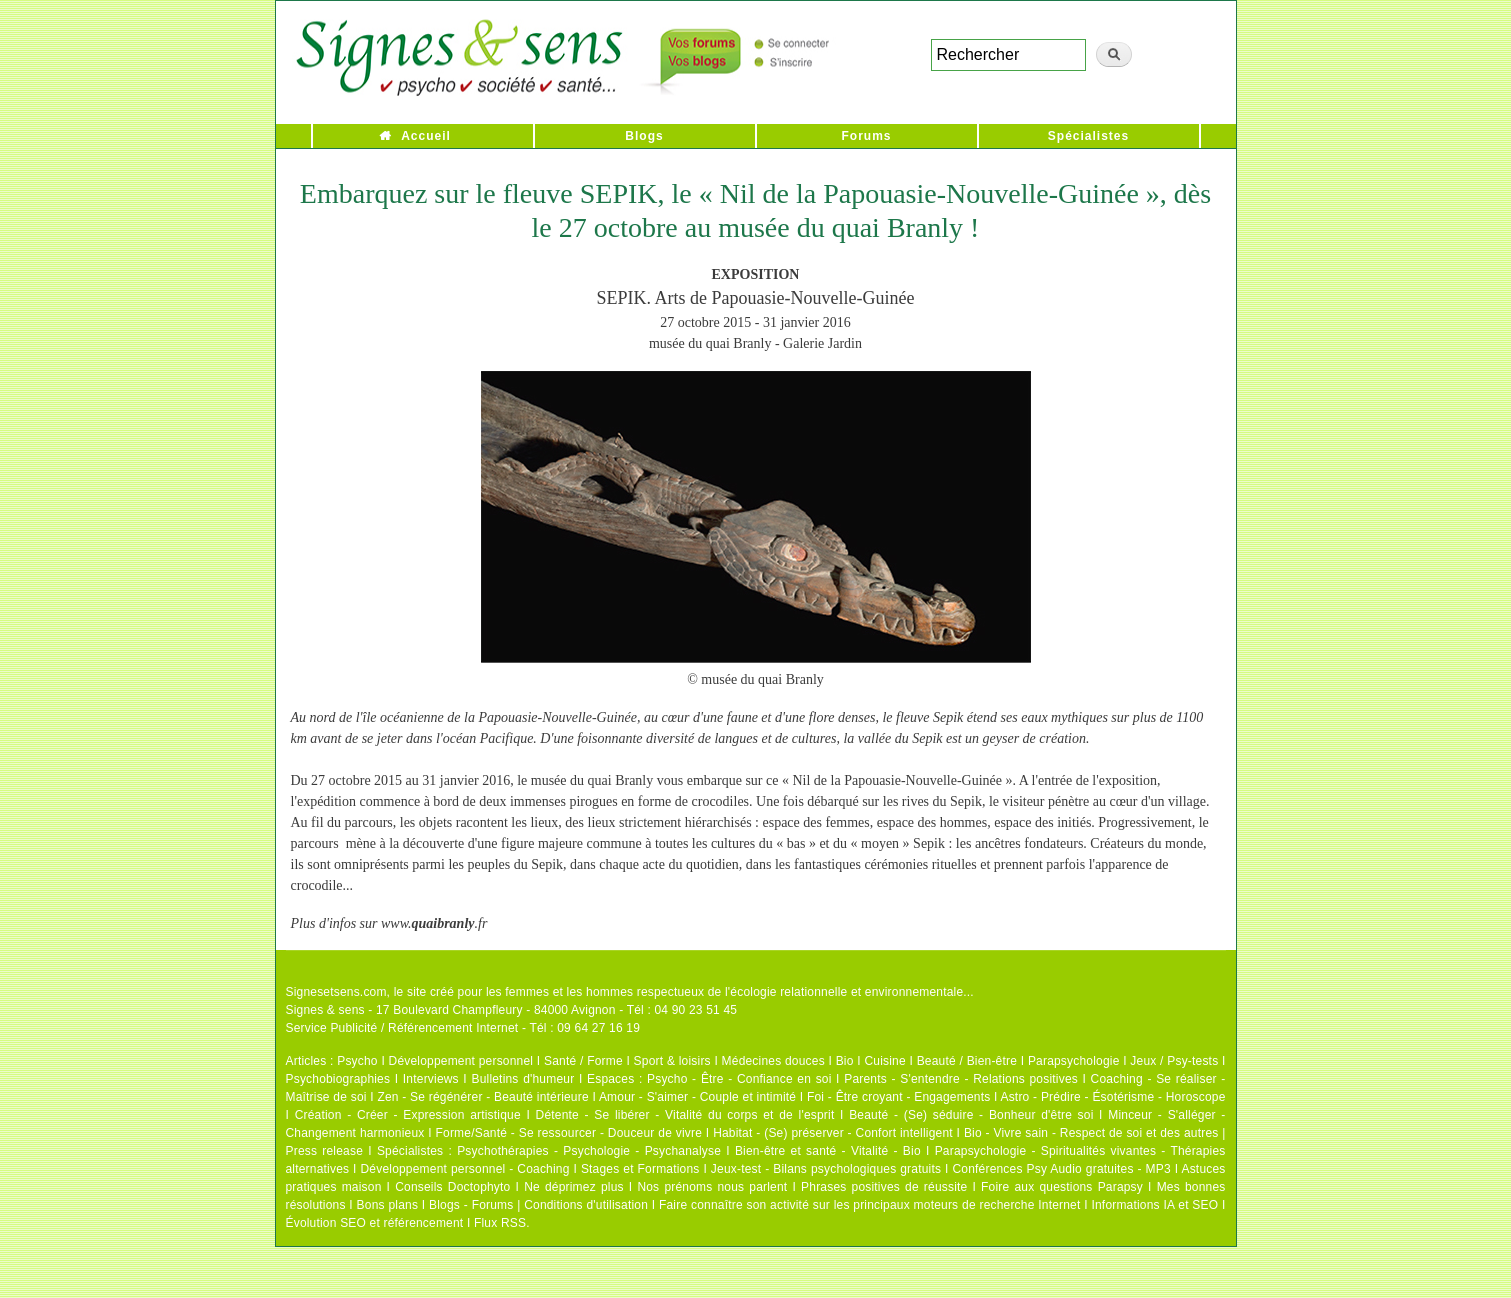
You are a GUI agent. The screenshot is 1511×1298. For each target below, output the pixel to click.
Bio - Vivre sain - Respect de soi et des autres (1091, 1133)
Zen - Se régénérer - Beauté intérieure (482, 1097)
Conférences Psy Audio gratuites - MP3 (1061, 1169)
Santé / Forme (583, 1061)
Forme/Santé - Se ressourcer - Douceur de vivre (569, 1133)
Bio (845, 1061)
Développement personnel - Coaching (465, 1169)
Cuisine (884, 1061)
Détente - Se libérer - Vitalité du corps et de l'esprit (685, 1115)
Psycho (357, 1061)
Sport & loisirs (672, 1061)
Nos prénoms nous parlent (712, 1187)
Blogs (644, 136)
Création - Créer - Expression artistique (408, 1115)
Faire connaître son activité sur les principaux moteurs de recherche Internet (870, 1205)
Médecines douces (773, 1061)
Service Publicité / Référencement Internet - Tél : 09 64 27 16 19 (463, 1028)
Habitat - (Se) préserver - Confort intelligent (833, 1133)
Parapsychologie (1074, 1061)
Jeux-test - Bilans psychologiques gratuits (826, 1169)
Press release (325, 1151)
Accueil (426, 136)
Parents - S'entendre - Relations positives (961, 1079)
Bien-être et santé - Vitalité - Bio (828, 1151)
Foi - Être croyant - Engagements (898, 1097)
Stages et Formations (640, 1169)
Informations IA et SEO (1154, 1205)
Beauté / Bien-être (967, 1061)
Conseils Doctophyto (452, 1187)
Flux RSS (500, 1223)
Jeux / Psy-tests (1174, 1061)
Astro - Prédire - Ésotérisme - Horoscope (1112, 1097)
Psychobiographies (338, 1079)
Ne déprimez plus (574, 1187)
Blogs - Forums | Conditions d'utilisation (538, 1205)
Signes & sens (325, 1010)
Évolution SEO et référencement (375, 1223)
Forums (866, 136)
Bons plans (387, 1205)
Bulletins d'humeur (522, 1079)
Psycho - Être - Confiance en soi (739, 1079)
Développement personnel (461, 1061)
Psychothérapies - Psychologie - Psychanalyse (589, 1151)
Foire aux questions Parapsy (1062, 1187)
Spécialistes (1088, 136)
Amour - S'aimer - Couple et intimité (697, 1097)
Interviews (431, 1079)
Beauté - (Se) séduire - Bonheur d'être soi (971, 1115)
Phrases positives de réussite (884, 1187)
